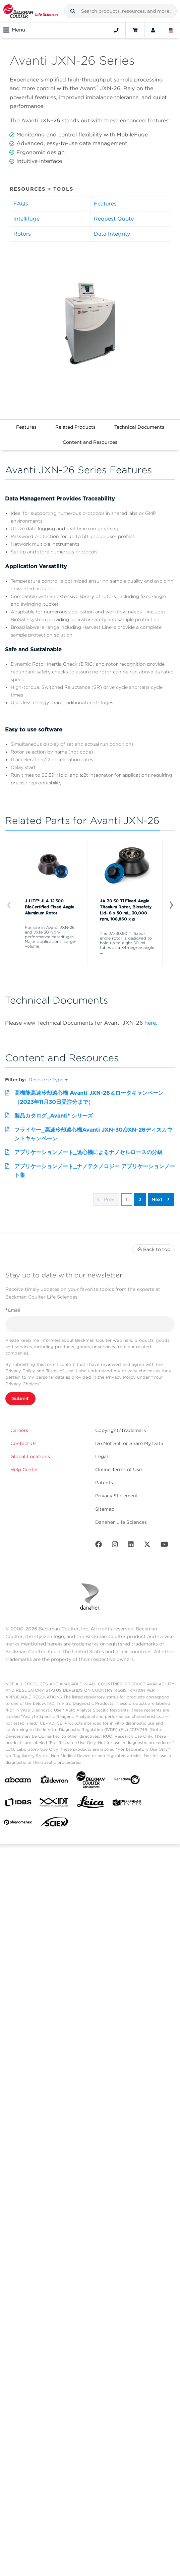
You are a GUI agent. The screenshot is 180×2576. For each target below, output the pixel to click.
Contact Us (23, 1443)
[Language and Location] (171, 30)
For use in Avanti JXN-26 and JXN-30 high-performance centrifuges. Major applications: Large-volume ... (51, 937)
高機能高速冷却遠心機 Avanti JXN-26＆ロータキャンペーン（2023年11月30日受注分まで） (89, 1097)
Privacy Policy (20, 1370)
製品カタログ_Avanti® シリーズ (53, 1116)
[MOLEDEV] (126, 1804)
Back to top (153, 1249)
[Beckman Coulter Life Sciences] (90, 1781)
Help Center (24, 1469)
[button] (73, 11)
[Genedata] (126, 1781)
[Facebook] (98, 1546)
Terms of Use (59, 1370)
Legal (101, 1456)
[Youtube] (164, 1546)
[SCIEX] (54, 1823)
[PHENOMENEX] (18, 1823)
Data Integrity (112, 234)
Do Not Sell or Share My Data (129, 1443)
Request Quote (114, 219)
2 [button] (139, 1199)
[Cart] (135, 30)
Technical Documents (139, 427)
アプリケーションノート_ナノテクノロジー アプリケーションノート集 (94, 1170)
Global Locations (30, 1456)
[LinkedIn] (131, 1546)
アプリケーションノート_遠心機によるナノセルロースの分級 (88, 1152)
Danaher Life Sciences (121, 1522)
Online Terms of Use (118, 1469)
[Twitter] (147, 1546)
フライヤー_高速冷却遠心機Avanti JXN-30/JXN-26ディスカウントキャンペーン (93, 1134)
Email (12, 1310)
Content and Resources (90, 442)
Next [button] (161, 1199)
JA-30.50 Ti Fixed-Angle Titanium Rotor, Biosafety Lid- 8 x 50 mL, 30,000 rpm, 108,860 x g (126, 909)
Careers (19, 1430)
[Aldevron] (54, 1781)
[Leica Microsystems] (90, 1804)
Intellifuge (26, 219)
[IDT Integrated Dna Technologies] (54, 1803)
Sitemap (104, 1509)
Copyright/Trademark (120, 1430)
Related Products (75, 427)
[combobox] (120, 11)
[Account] (153, 30)
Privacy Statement (116, 1495)
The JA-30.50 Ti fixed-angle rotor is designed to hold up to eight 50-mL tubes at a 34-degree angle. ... (127, 943)
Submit (20, 1398)
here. (150, 1023)
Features (105, 203)
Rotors (22, 234)
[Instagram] (115, 1546)
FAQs (20, 203)
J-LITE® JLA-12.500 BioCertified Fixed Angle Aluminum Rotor (49, 906)
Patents (104, 1482)
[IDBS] (18, 1804)
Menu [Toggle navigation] (14, 30)
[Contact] (116, 30)
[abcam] (18, 1781)
